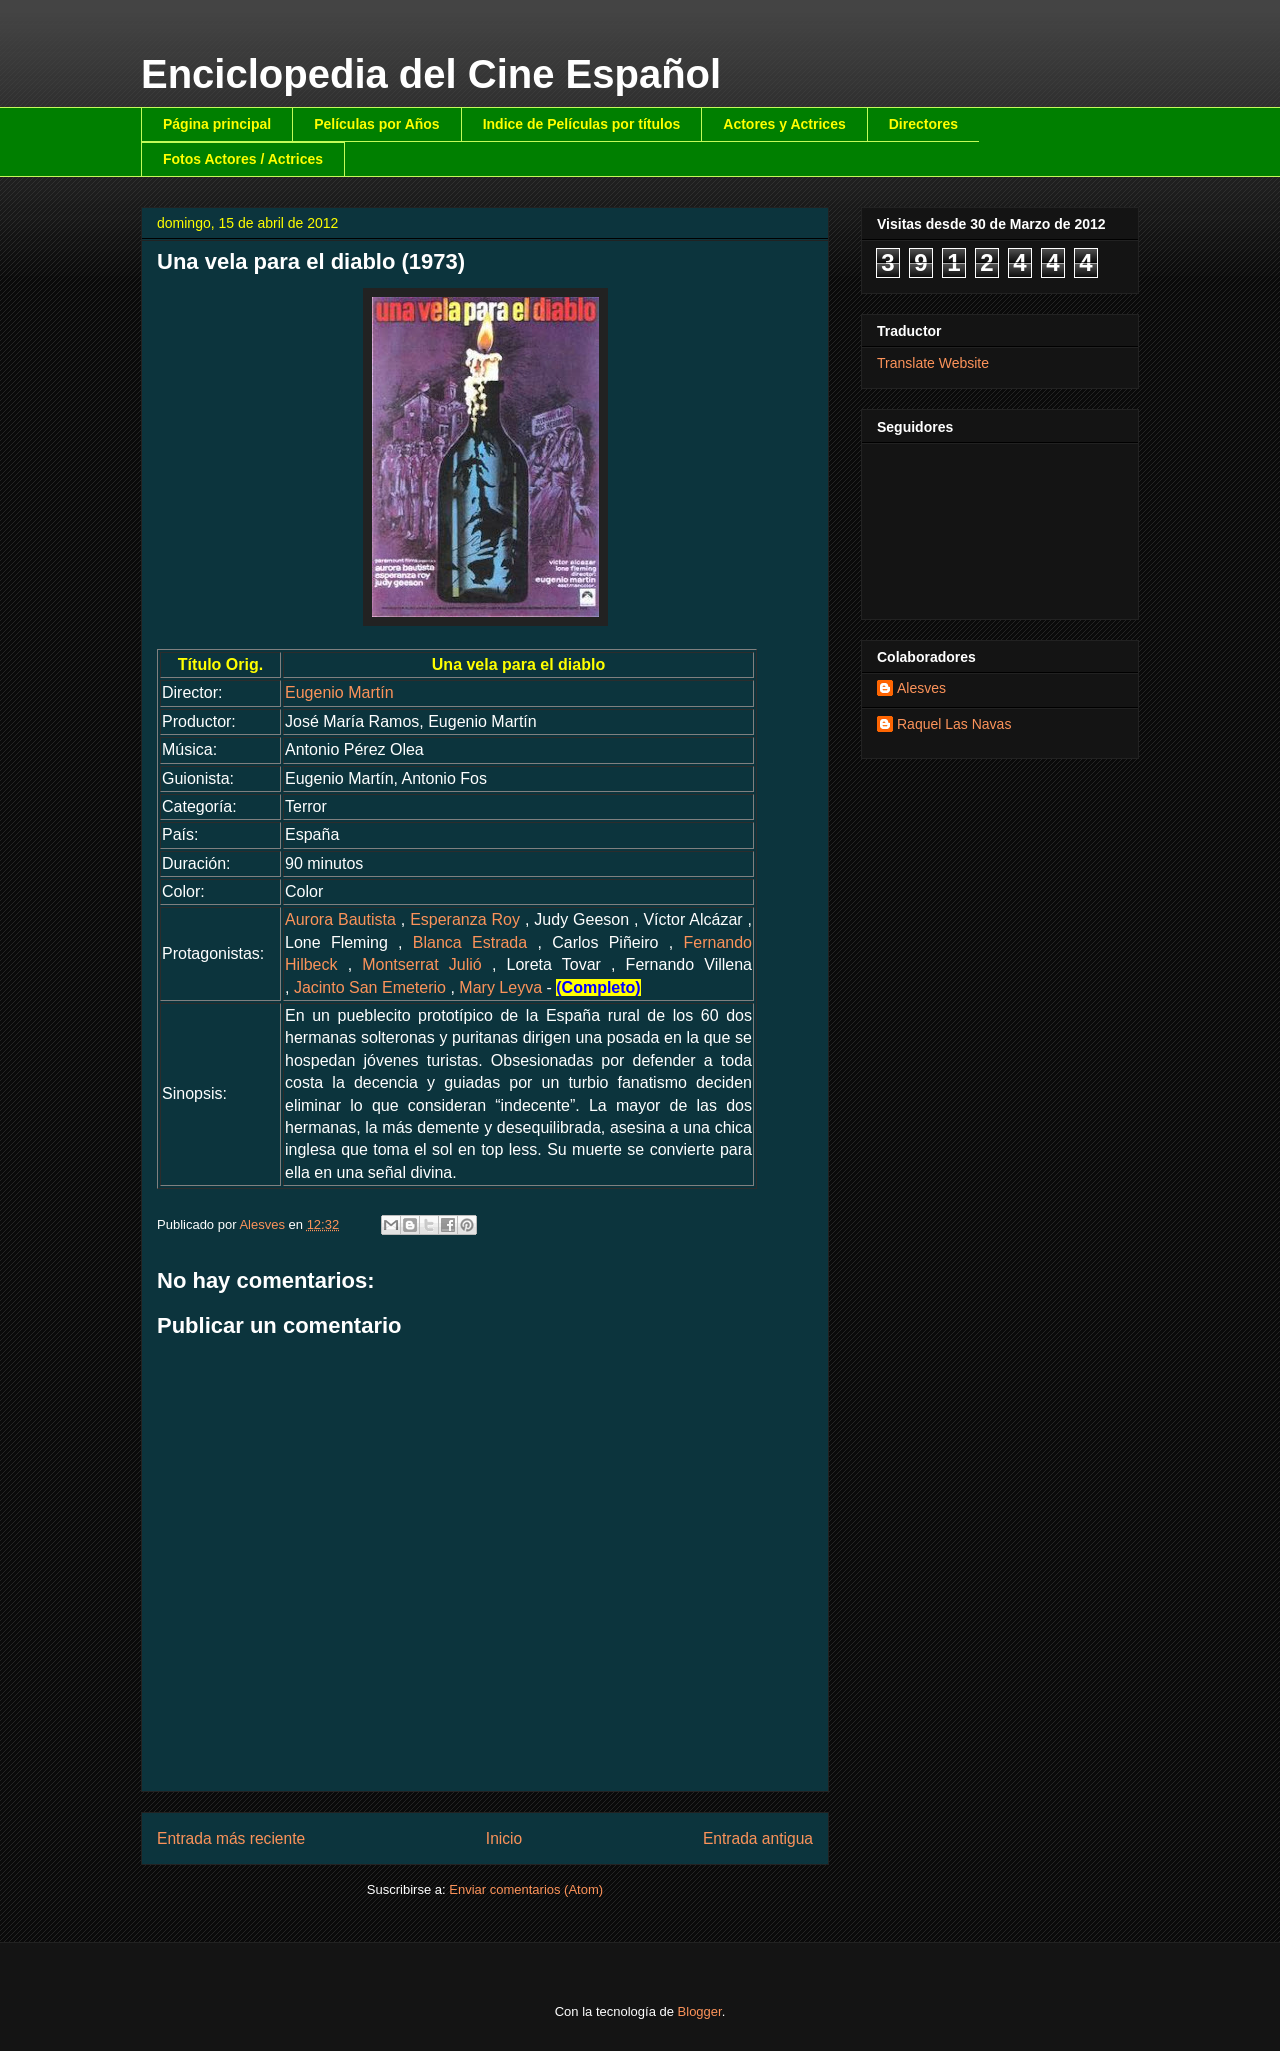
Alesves (921, 688)
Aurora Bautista (340, 919)
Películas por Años (377, 124)
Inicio (504, 1838)
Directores (923, 124)
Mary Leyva (500, 987)
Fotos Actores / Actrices (243, 159)
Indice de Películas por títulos (582, 124)
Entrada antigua (758, 1838)
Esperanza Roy (465, 919)
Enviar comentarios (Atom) (526, 1889)
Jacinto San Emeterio (370, 987)
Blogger (700, 2011)
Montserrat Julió (422, 964)
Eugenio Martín (339, 692)
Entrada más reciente (231, 1838)
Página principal (217, 124)
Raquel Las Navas (954, 724)
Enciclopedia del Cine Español (431, 74)
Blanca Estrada (470, 942)
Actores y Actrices (784, 124)
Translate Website (933, 363)
